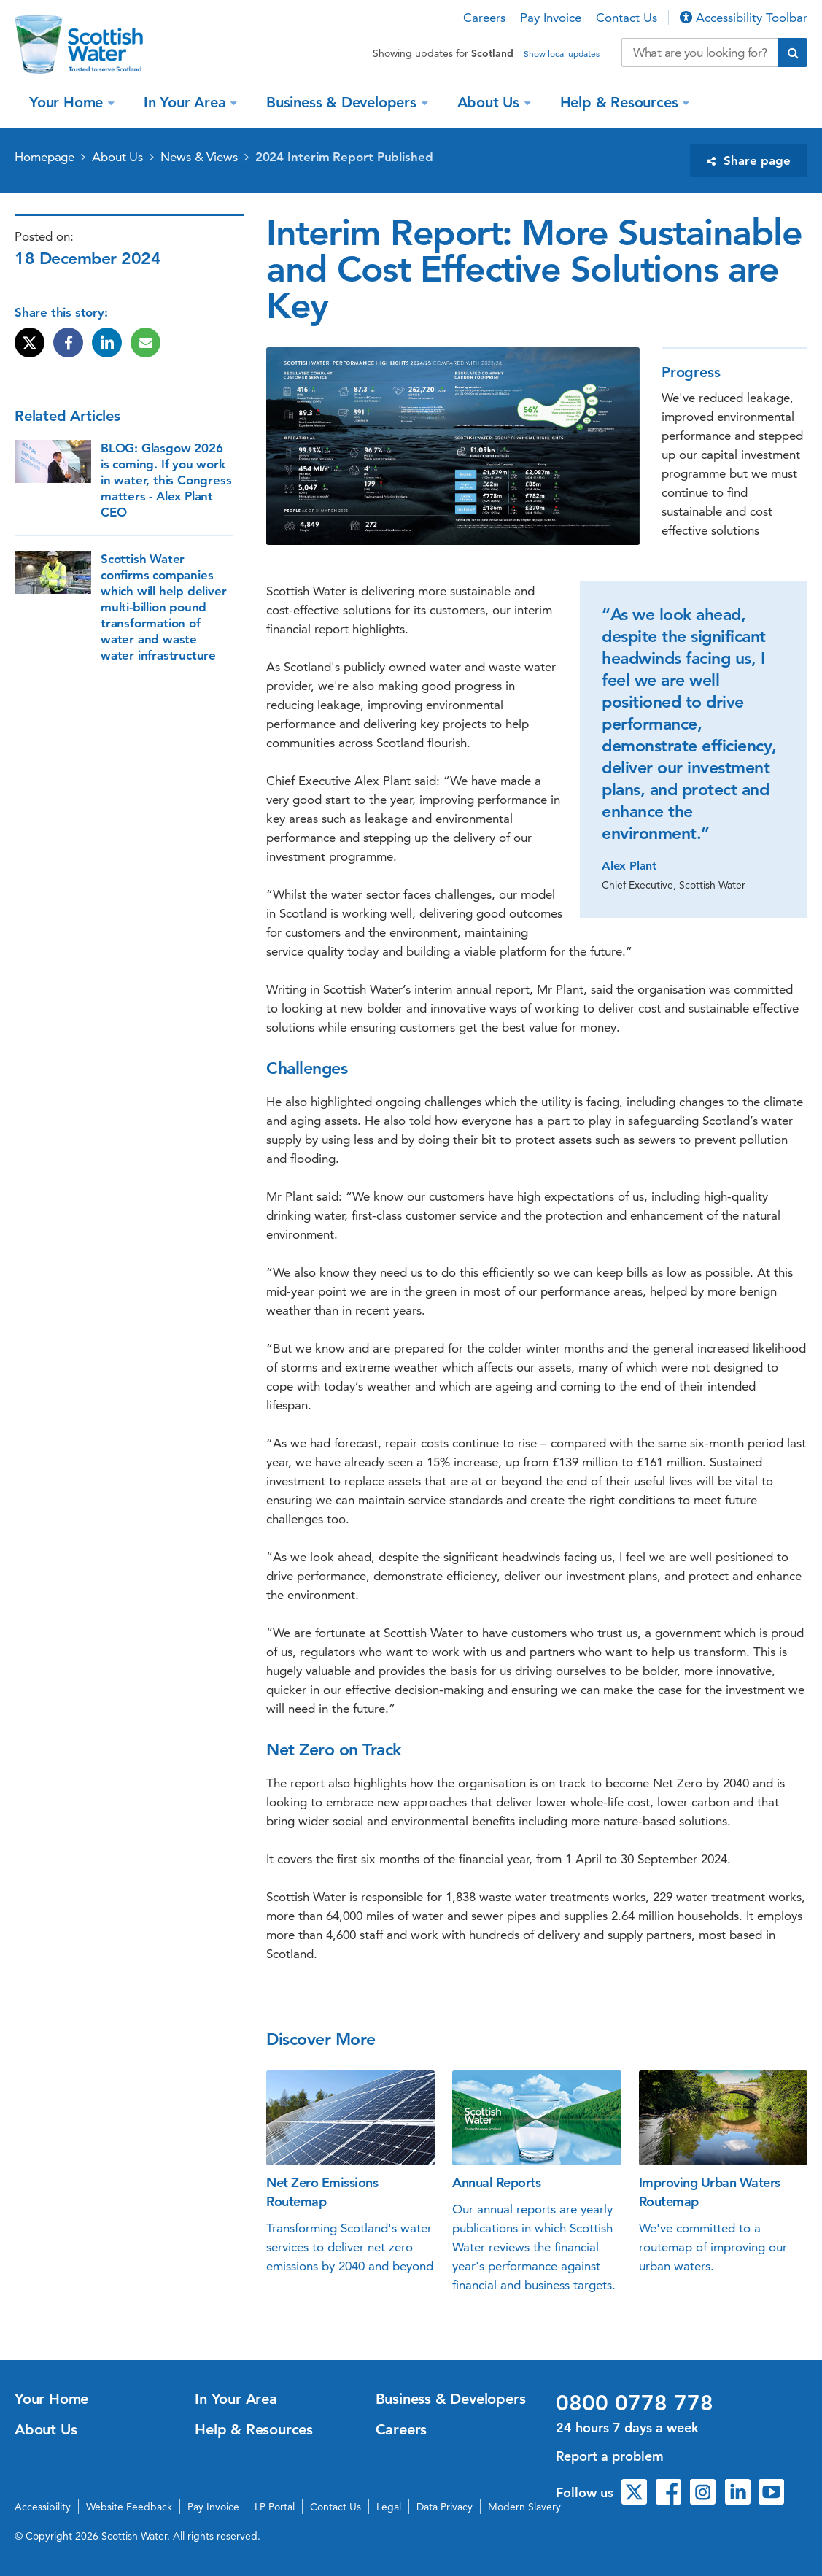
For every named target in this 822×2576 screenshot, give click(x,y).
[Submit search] (792, 52)
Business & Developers (343, 102)
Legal (388, 2506)
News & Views (199, 157)
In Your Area (187, 102)
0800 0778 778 (634, 2403)
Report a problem (610, 2456)
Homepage (44, 157)
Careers (484, 17)
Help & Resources (621, 102)
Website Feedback (129, 2506)
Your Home (68, 102)
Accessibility (43, 2506)
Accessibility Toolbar (743, 17)
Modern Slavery (524, 2506)
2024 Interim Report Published (344, 157)
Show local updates (562, 54)
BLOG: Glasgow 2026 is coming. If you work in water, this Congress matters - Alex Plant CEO (166, 480)
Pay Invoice (550, 17)
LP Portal (275, 2506)
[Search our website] (699, 52)
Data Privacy (444, 2506)
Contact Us (626, 17)
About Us (490, 102)
